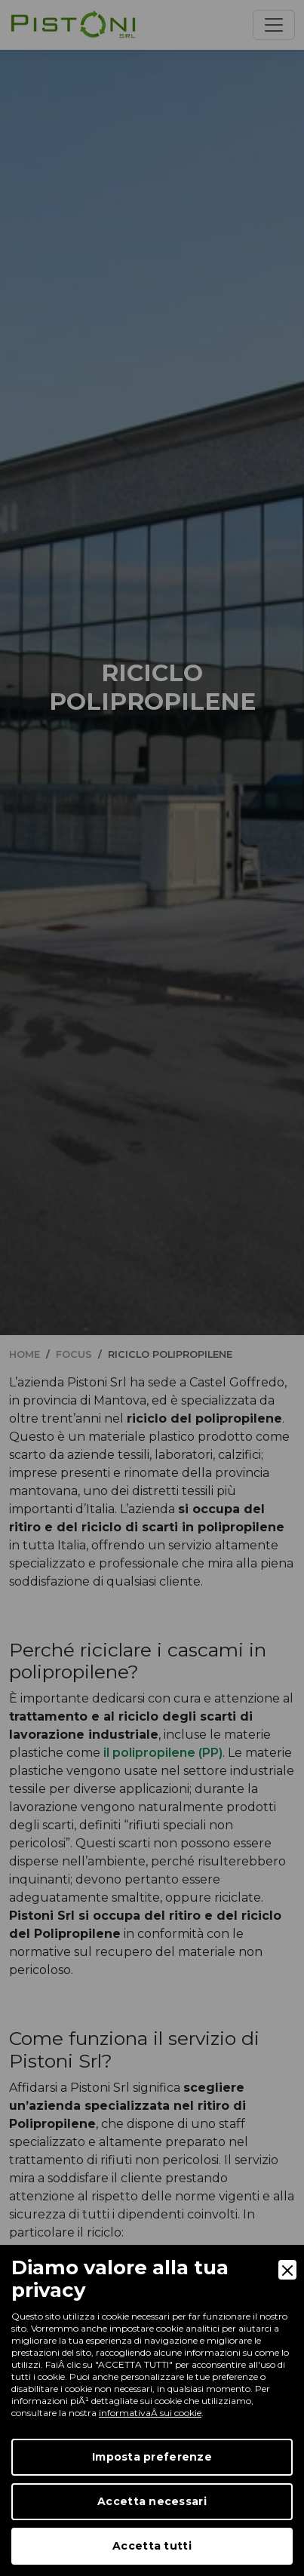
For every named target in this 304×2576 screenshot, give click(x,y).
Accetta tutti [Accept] (152, 2546)
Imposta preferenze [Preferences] (152, 2457)
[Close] (287, 2270)
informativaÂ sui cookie (150, 2412)
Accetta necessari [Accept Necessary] (152, 2501)
